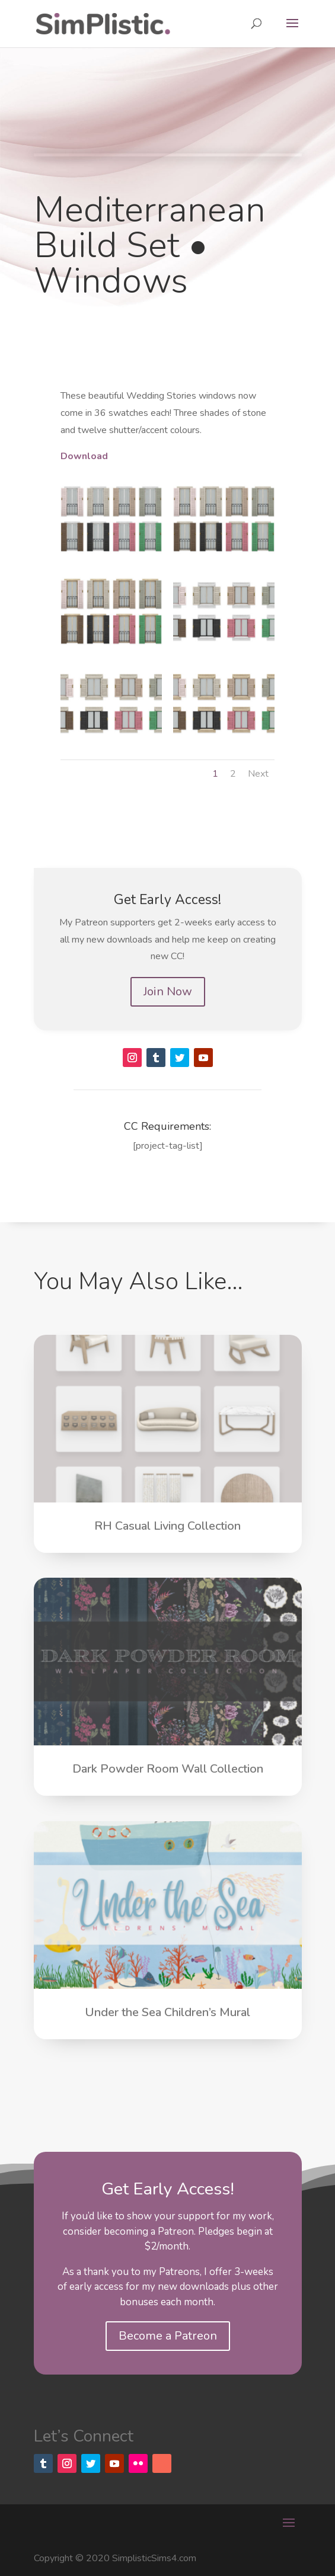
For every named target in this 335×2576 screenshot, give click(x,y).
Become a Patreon (168, 2336)
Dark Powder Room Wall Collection (167, 1769)
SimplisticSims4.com (154, 2558)
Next (258, 773)
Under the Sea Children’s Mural (167, 2012)
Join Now (167, 991)
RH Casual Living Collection (167, 1526)
